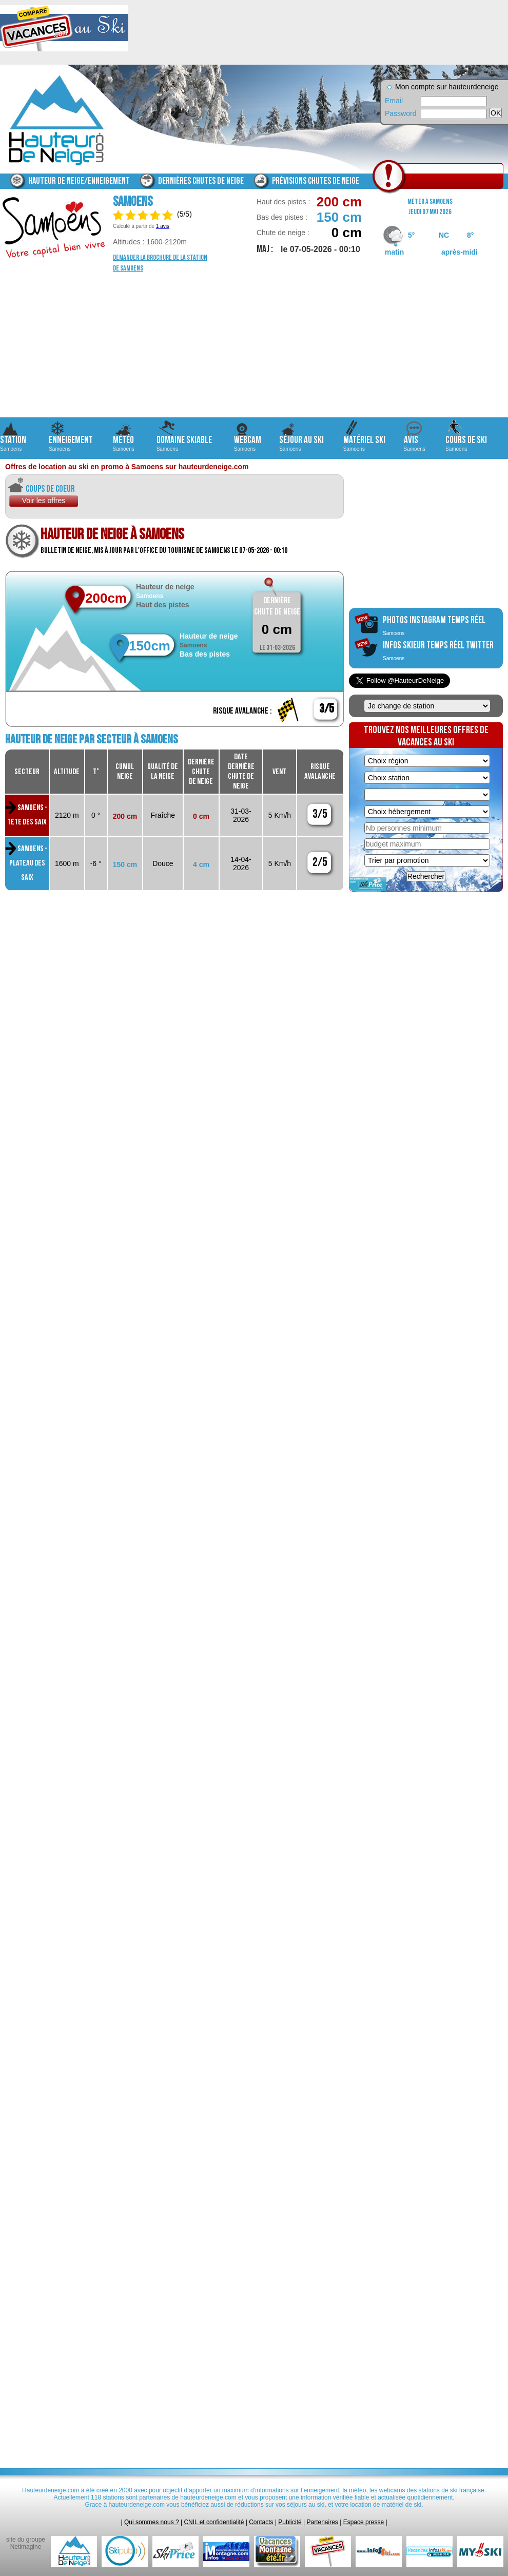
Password (400, 113)
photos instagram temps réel (434, 625)
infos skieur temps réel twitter (438, 650)
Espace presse (363, 2522)
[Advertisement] (254, 345)
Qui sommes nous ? (151, 2522)
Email (394, 101)
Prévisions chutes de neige (315, 181)
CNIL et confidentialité (214, 2522)
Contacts (261, 2522)
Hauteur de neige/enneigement (79, 181)
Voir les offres (44, 500)
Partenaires (322, 2522)
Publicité (289, 2522)
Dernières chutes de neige (201, 181)
